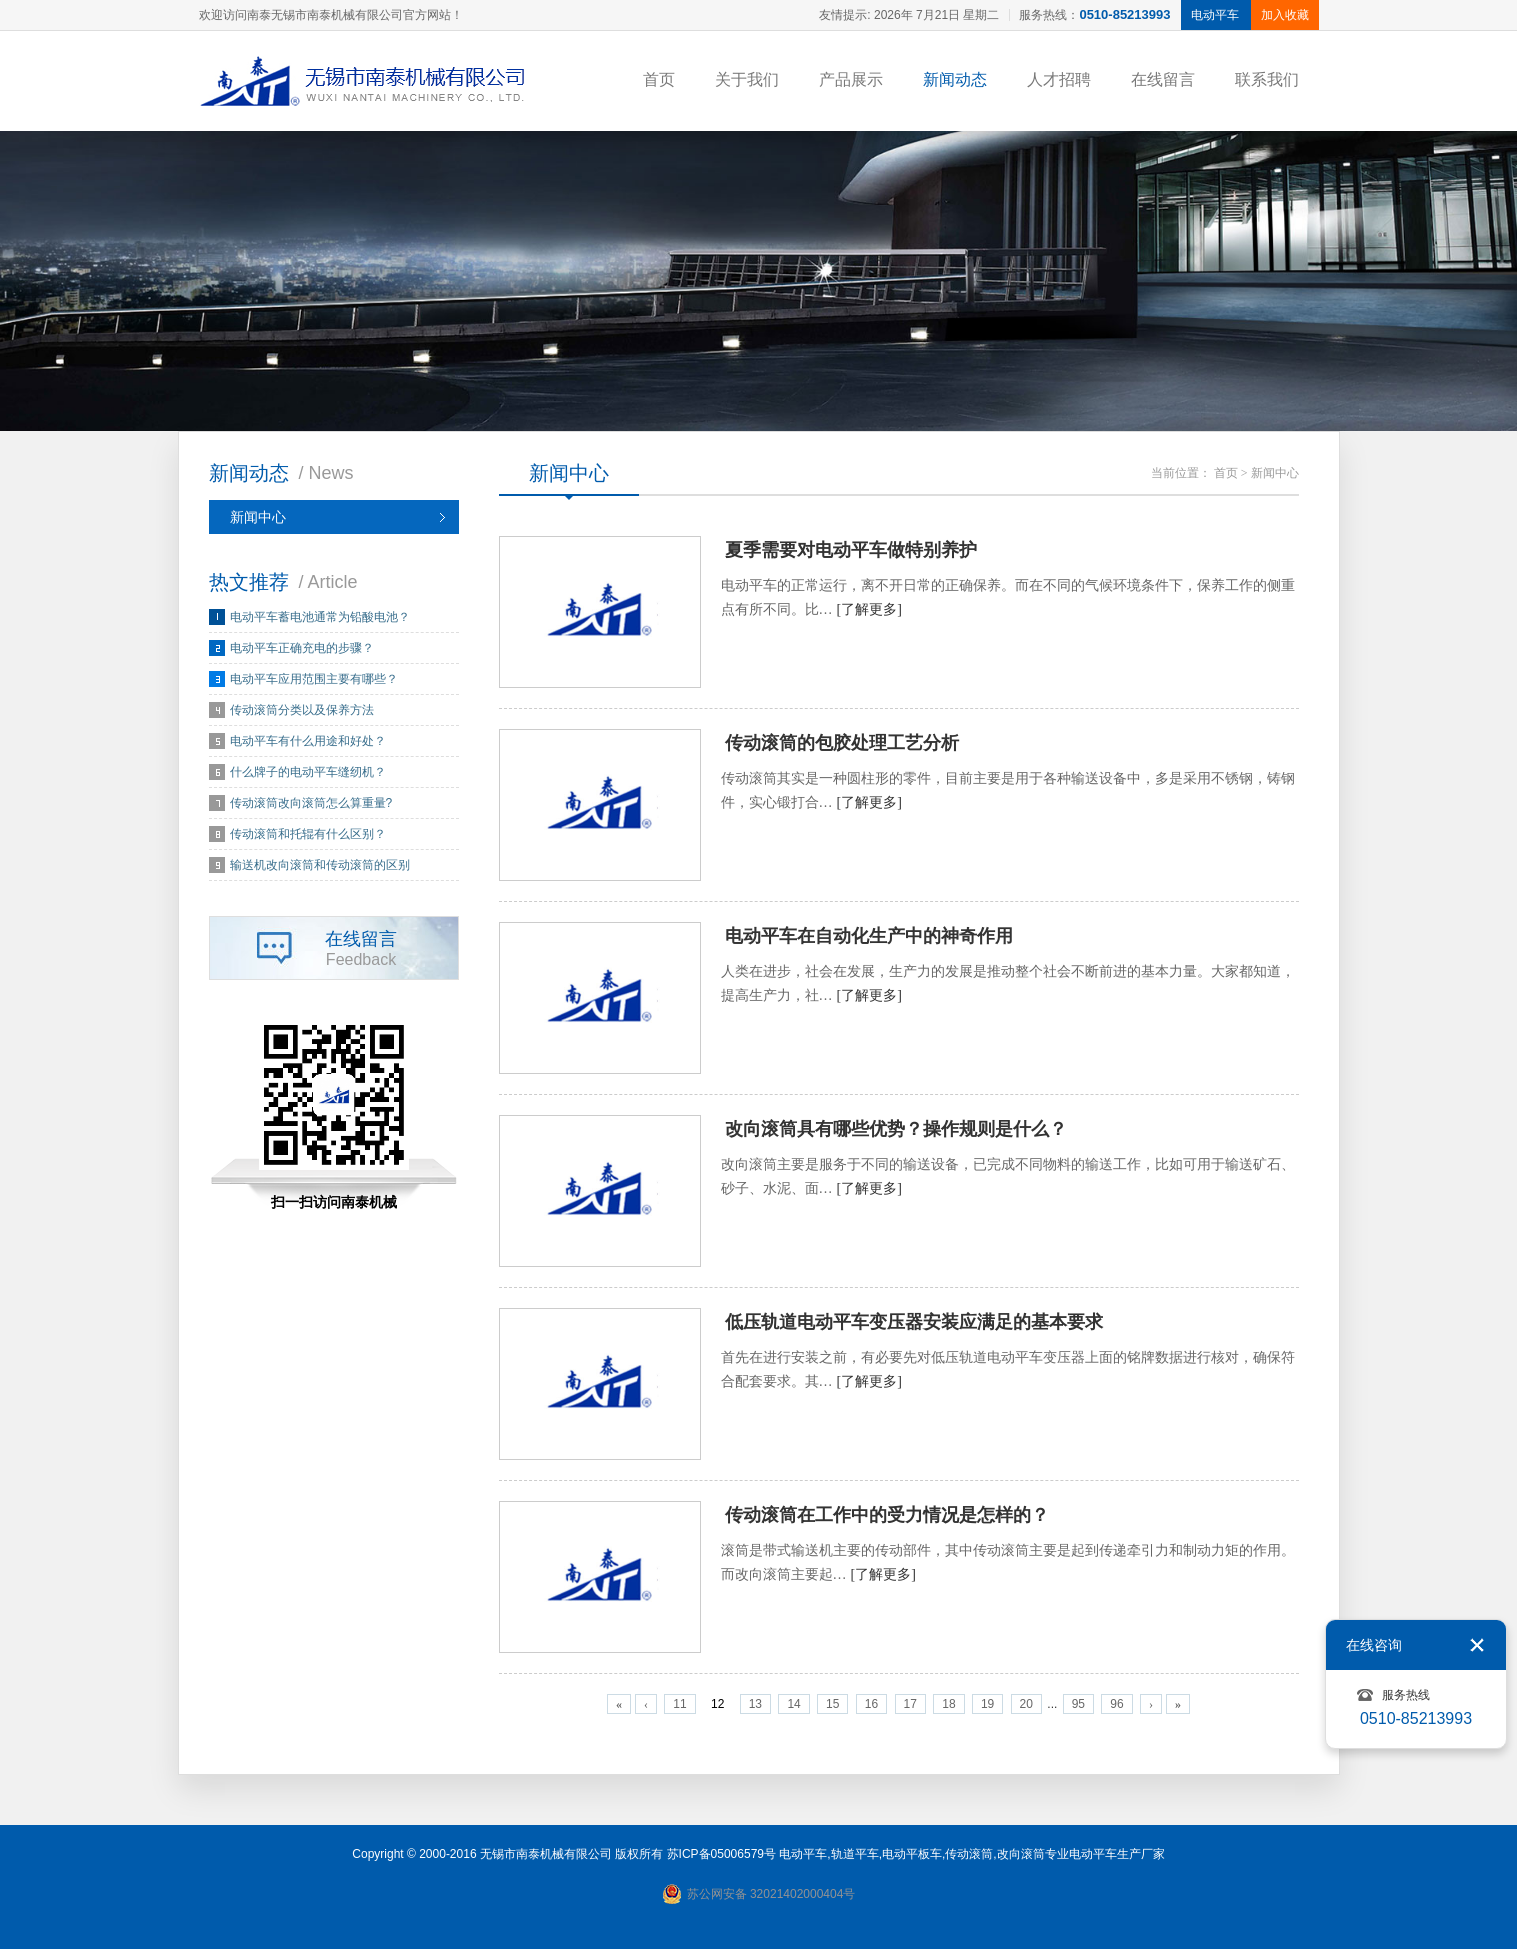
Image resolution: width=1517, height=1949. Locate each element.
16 (871, 1704)
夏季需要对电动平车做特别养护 (851, 550)
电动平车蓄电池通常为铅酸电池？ (320, 617)
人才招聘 (1059, 79)
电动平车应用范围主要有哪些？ (314, 679)
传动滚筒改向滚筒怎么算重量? (311, 803)
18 (948, 1704)
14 (793, 1704)
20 (1026, 1704)
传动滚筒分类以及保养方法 (302, 710)
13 (755, 1704)
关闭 (1477, 1645)
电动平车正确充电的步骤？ (302, 648)
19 (987, 1704)
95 (1078, 1704)
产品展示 (851, 79)
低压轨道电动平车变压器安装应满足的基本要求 (914, 1322)
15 (832, 1704)
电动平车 (803, 1854)
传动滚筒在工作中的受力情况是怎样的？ (887, 1515)
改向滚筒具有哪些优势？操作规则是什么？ (896, 1129)
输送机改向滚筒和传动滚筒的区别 (320, 865)
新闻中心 (258, 517)
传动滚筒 (969, 1854)
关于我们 (747, 79)
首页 (659, 79)
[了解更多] (869, 609)
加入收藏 (1285, 15)
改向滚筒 (1021, 1854)
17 (910, 1704)
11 (679, 1704)
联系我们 (1267, 79)
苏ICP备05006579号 (721, 1854)
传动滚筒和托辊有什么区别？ (308, 834)
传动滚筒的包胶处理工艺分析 (842, 743)
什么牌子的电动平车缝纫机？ (308, 772)
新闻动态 (955, 79)
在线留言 (1163, 79)
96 (1116, 1704)
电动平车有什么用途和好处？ (308, 741)
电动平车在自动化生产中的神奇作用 (869, 936)
